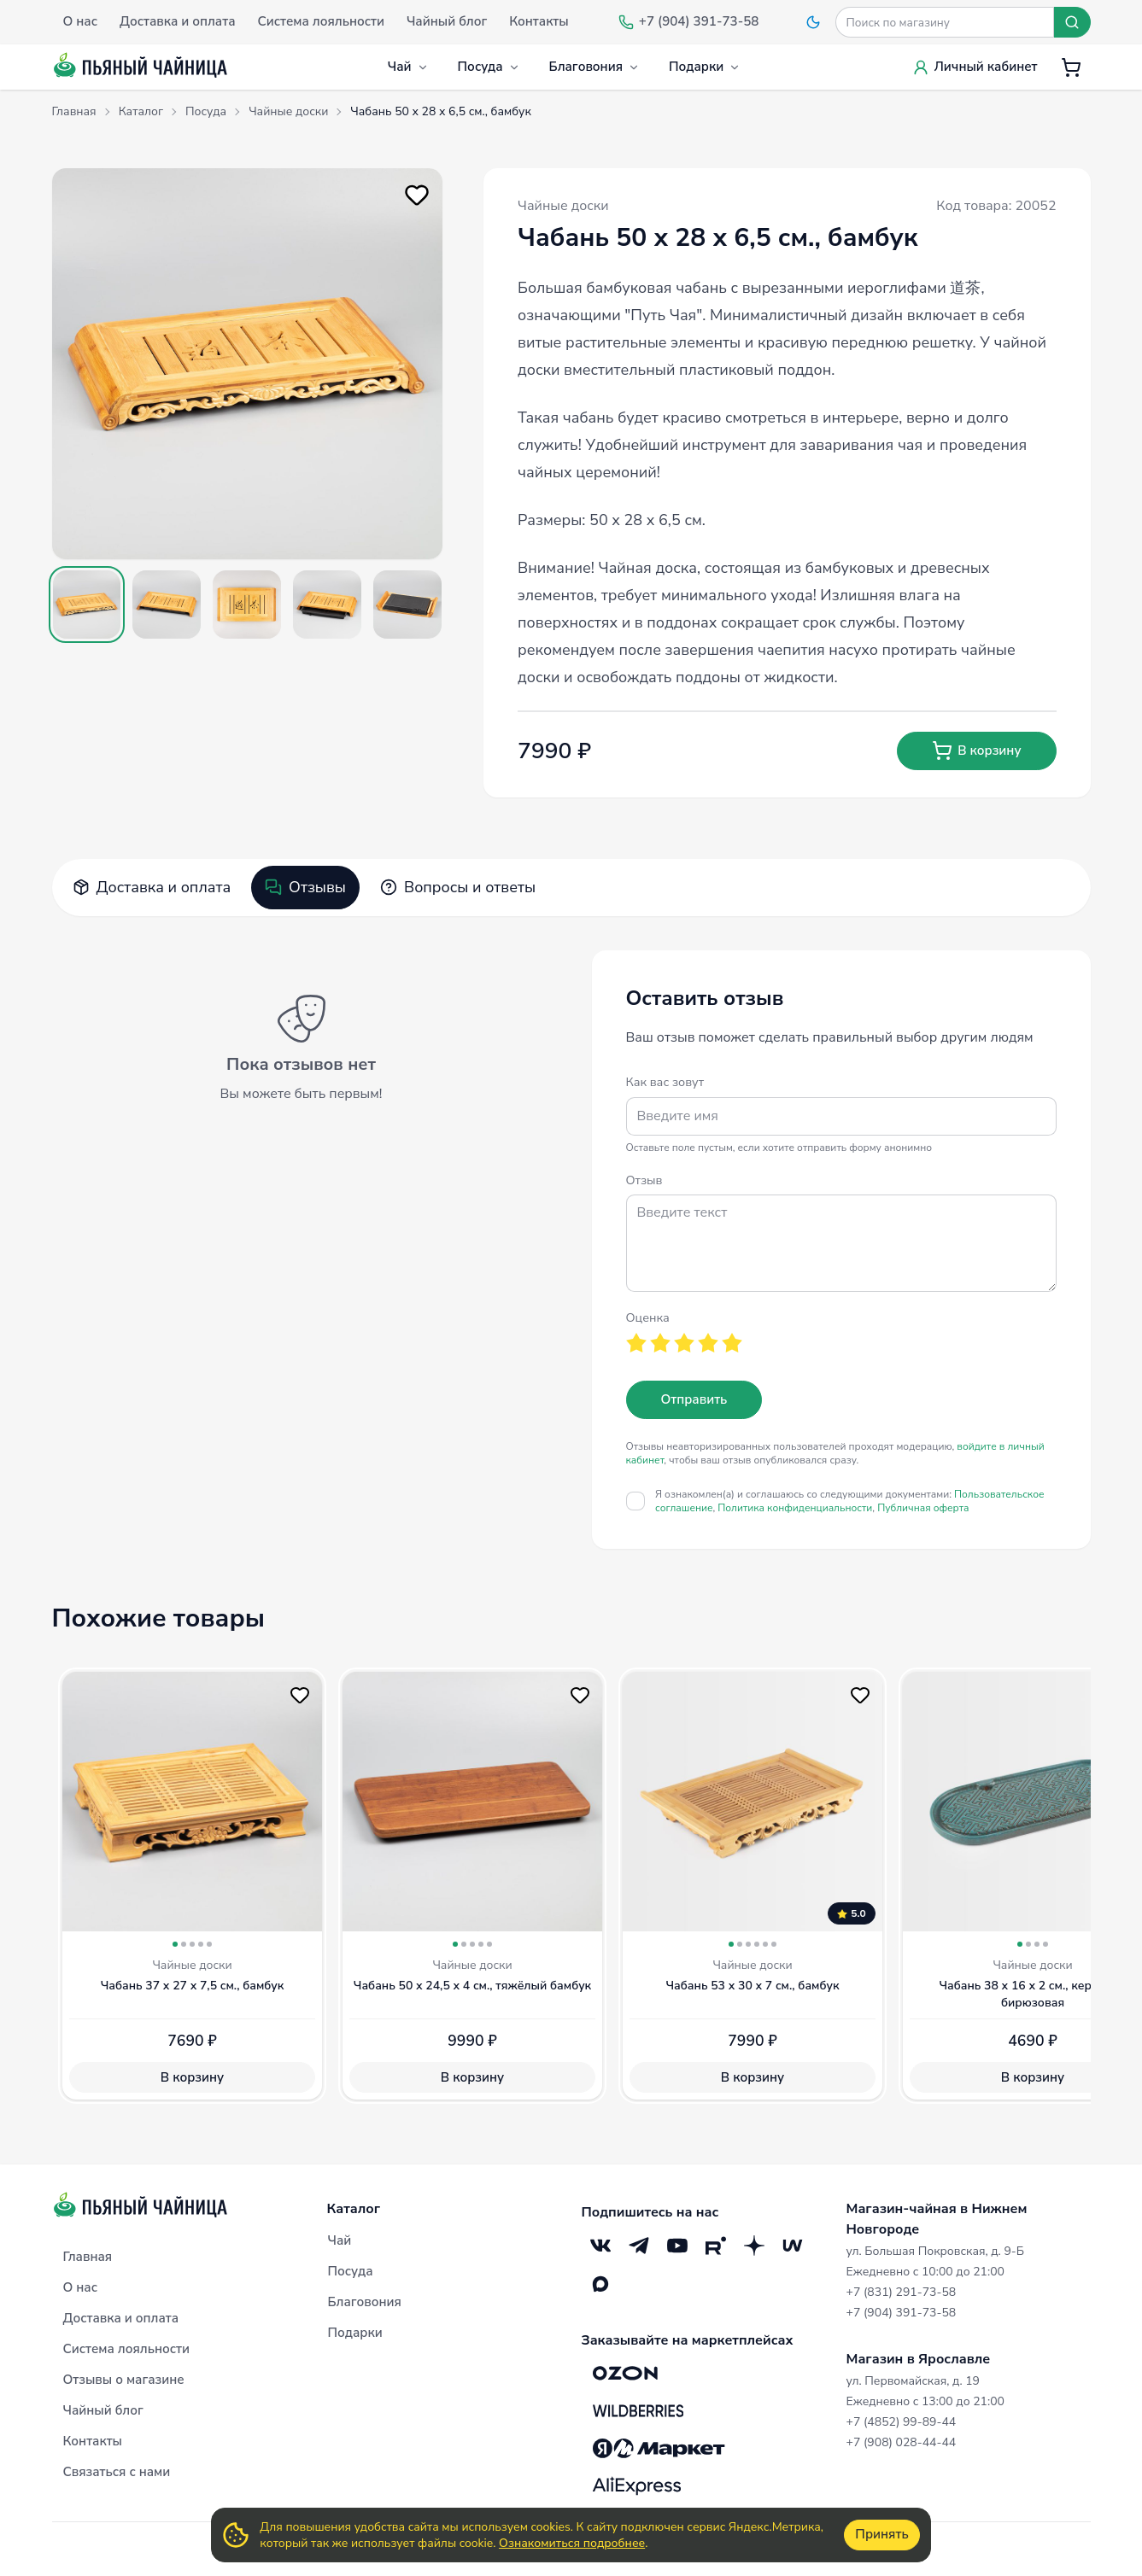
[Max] (601, 2283)
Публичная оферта (923, 1508)
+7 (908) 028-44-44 (901, 2442)
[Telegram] (639, 2245)
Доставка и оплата (152, 887)
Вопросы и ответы (458, 887)
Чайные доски (563, 205)
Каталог (354, 2208)
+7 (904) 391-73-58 (901, 2312)
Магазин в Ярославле (918, 2359)
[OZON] (625, 2372)
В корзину (976, 750)
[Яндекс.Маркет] (659, 2448)
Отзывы (305, 887)
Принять (881, 2534)
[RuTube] (716, 2245)
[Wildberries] (638, 2410)
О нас (80, 2287)
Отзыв (644, 1180)
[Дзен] (754, 2245)
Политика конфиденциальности (794, 1508)
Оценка (648, 1317)
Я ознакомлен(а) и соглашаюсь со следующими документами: (849, 1501)
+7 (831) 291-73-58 (901, 2292)
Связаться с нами (117, 2471)
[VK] (601, 2245)
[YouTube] (678, 2245)
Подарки (705, 66)
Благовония (594, 66)
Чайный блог (103, 2410)
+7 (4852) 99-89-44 (901, 2422)
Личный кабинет (975, 66)
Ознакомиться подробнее (572, 2543)
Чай (408, 66)
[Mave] (793, 2245)
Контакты (93, 2441)
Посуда (489, 66)
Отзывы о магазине (123, 2379)
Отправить (694, 1399)
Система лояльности (126, 2348)
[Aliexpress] (637, 2485)
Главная (88, 2256)
